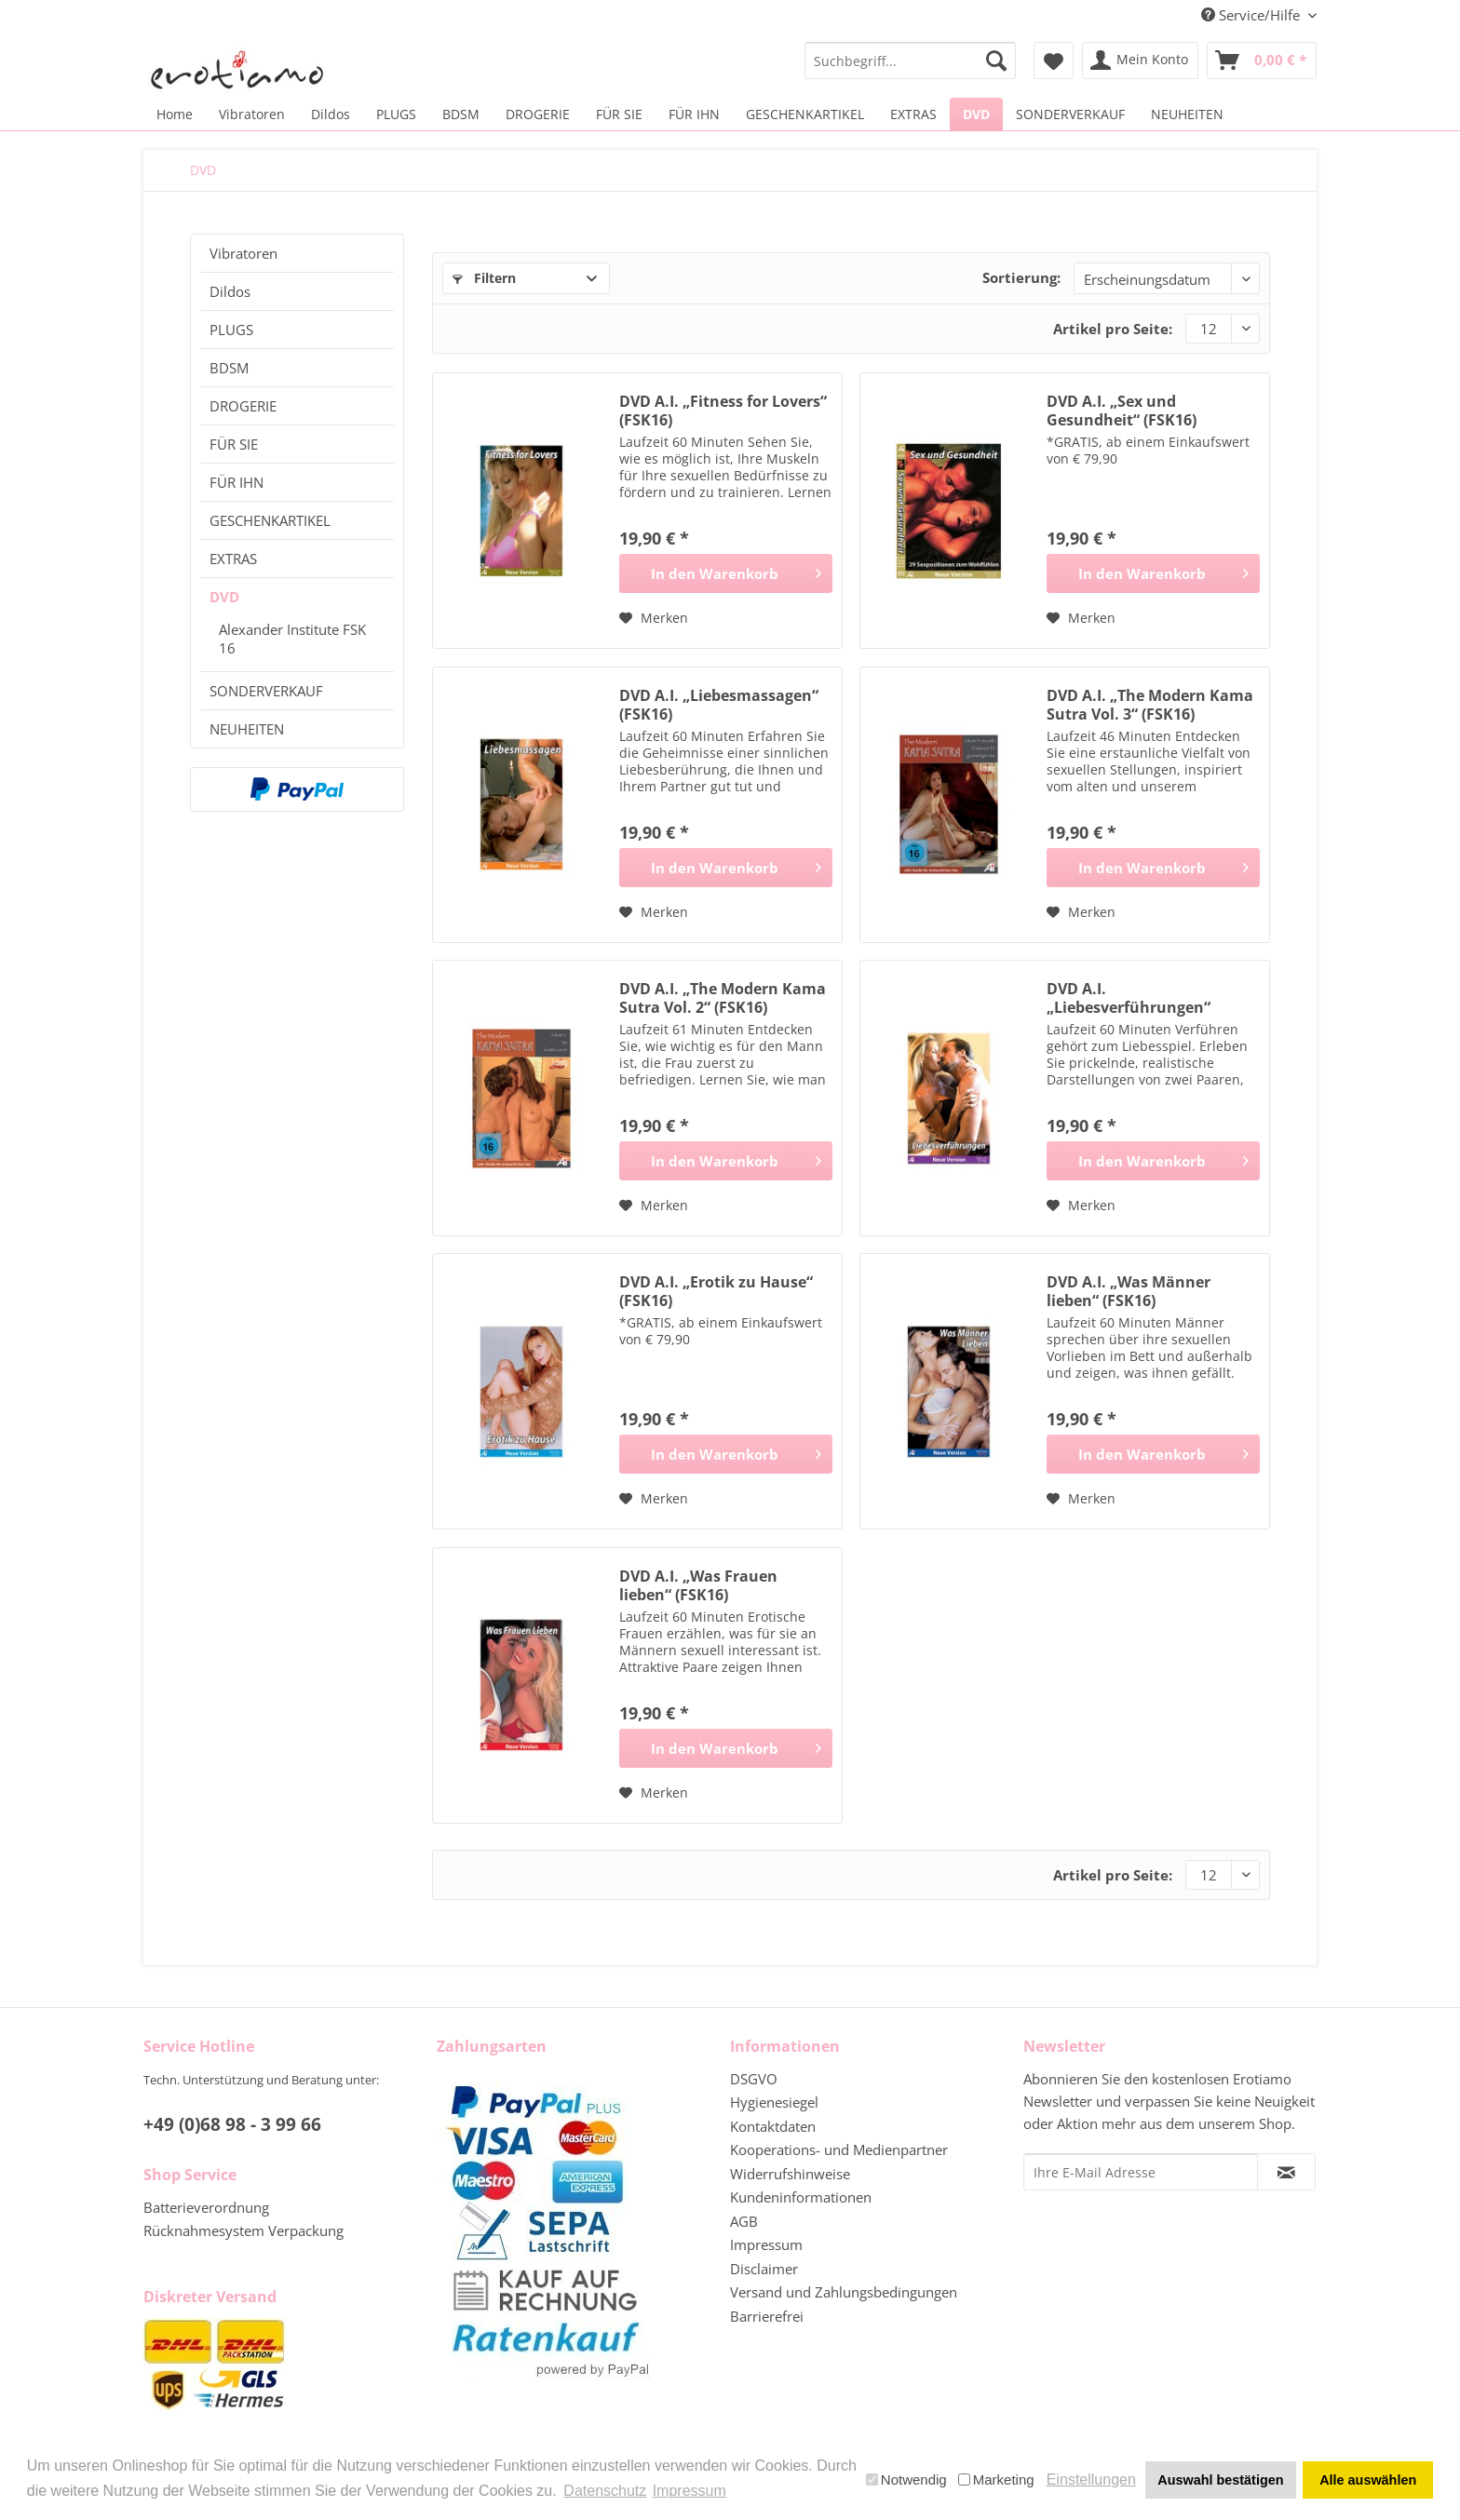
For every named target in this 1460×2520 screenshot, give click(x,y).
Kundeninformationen (801, 2197)
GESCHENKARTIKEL (270, 520)
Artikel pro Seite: (1112, 328)
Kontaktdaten (773, 2126)
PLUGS (231, 329)
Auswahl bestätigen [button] (1220, 2480)
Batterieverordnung (206, 2207)
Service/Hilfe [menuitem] (1252, 15)
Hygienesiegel (774, 2102)
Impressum (766, 2244)
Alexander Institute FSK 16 (292, 638)
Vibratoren (243, 253)
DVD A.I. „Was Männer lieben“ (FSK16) (1128, 1291)
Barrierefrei (767, 2316)
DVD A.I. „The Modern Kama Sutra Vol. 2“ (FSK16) (722, 998)
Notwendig (906, 2479)
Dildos (230, 291)
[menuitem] (910, 60)
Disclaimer (764, 2268)
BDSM (229, 367)
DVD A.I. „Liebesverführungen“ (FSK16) (1128, 998)
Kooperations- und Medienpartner (839, 2149)
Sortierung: (1021, 277)
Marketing (996, 2479)
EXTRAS (233, 558)
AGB (744, 2221)
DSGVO (753, 2078)
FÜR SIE (234, 444)
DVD (224, 596)
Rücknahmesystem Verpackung (243, 2230)
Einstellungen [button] (1091, 2479)
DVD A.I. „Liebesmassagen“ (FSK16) (718, 704)
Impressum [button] (689, 2491)
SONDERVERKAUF (266, 690)
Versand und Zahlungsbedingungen (843, 2292)
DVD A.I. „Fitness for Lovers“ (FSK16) (723, 410)
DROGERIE (243, 406)
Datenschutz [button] (604, 2491)
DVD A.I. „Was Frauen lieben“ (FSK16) (698, 1585)
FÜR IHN (237, 482)
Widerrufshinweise (790, 2173)
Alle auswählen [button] (1367, 2480)
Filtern (484, 278)
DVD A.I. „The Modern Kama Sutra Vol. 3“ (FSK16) (1150, 704)
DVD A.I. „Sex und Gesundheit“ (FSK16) (1121, 410)
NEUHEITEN (247, 729)
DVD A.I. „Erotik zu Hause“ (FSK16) (716, 1291)
